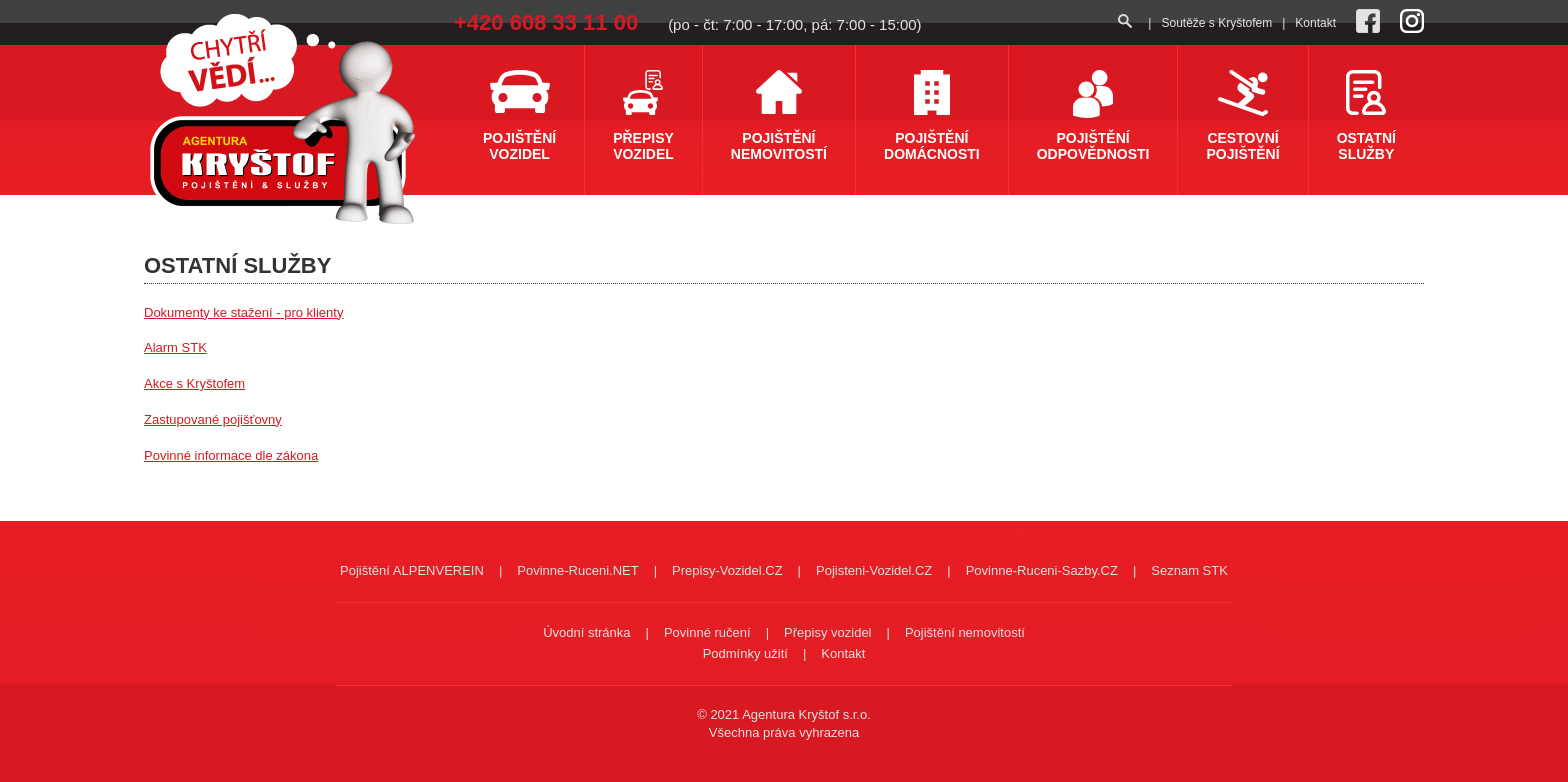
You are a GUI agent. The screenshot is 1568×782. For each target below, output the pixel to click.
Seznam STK (1189, 570)
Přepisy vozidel (643, 146)
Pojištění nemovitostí (779, 146)
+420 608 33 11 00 (546, 22)
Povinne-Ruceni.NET (577, 570)
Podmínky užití (745, 653)
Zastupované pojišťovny (213, 419)
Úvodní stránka (586, 632)
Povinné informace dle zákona (231, 455)
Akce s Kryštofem (194, 383)
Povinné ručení (707, 632)
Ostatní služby (1366, 146)
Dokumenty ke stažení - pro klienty (243, 312)
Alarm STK (175, 347)
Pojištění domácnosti (932, 146)
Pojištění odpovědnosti (1093, 146)
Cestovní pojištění (1242, 146)
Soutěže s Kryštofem (1216, 23)
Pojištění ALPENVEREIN (412, 570)
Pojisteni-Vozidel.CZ (874, 570)
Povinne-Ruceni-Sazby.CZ (1042, 570)
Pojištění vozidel (519, 146)
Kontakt (1315, 23)
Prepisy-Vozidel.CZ (727, 570)
